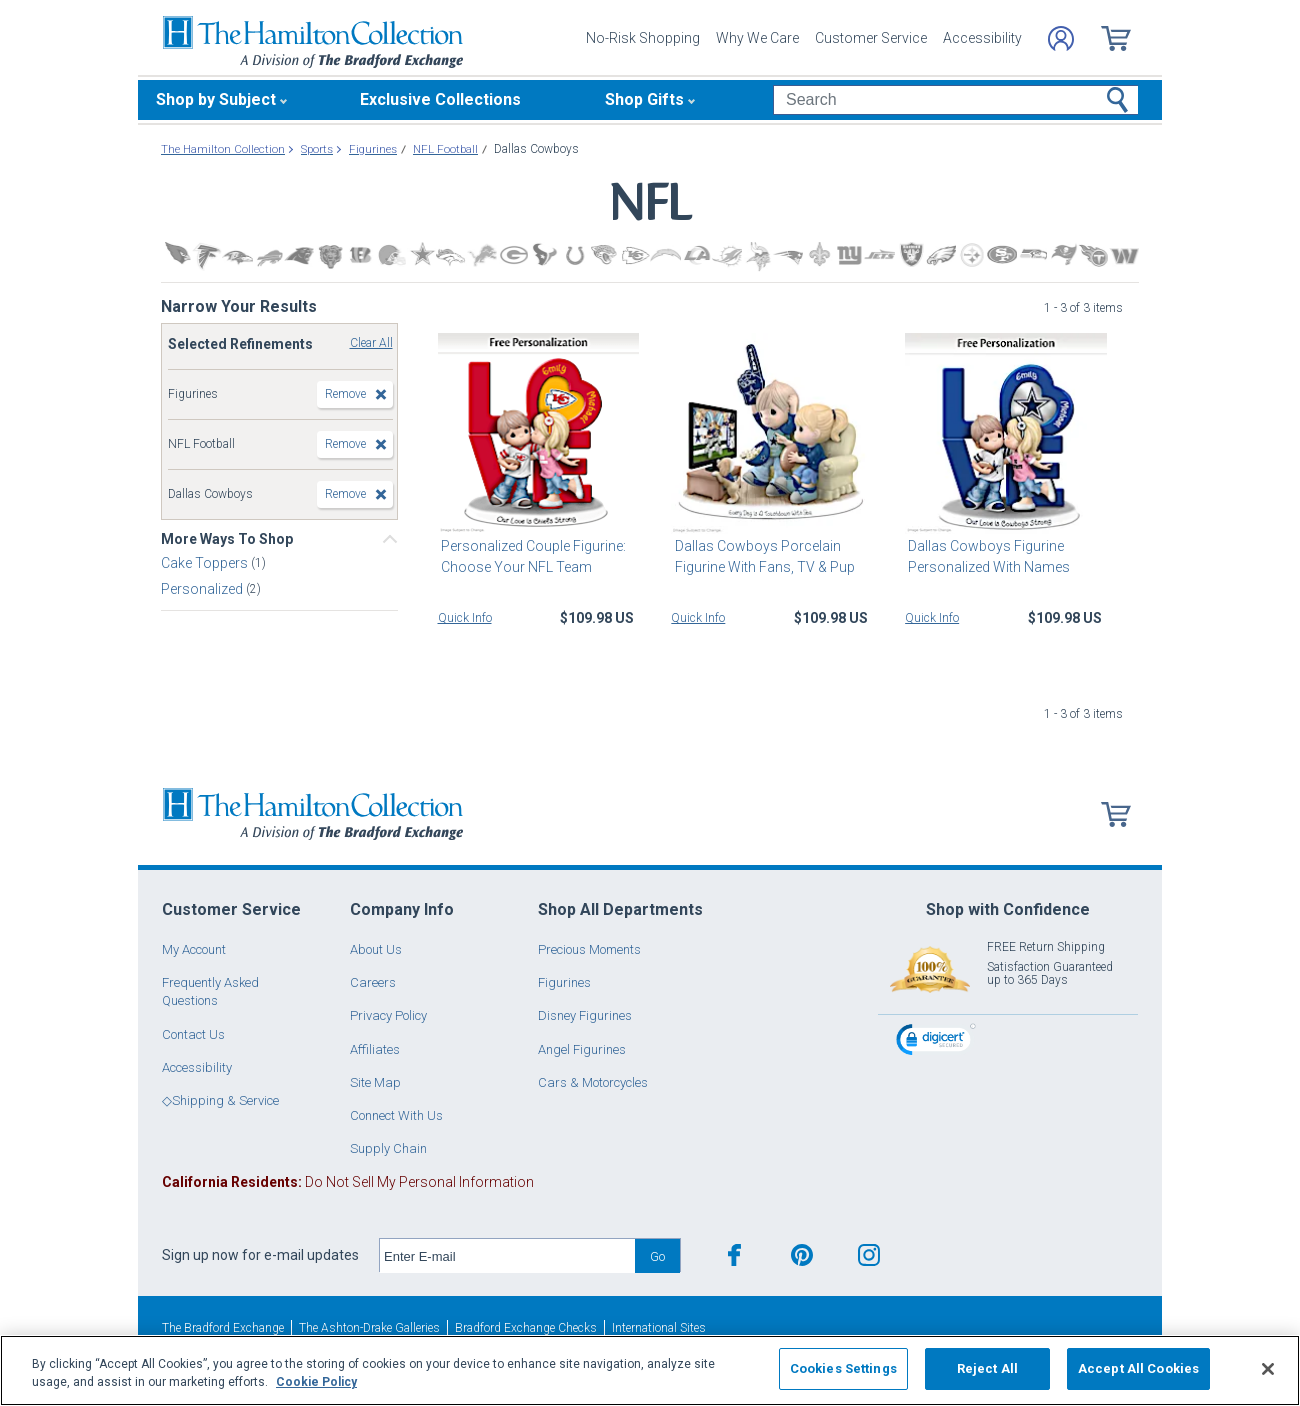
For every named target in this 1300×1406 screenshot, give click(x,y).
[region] (650, 1370)
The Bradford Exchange (223, 1328)
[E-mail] (507, 1256)
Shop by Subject (216, 99)
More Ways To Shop (227, 539)
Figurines (564, 982)
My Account (194, 949)
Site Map (375, 1082)
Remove (345, 394)
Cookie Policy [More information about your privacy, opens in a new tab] (316, 1382)
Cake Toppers (206, 563)
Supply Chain (388, 1148)
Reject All (987, 1368)
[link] (936, 1042)
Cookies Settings (843, 1368)
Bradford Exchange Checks (526, 1328)
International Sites (659, 1328)
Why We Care (757, 38)
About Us (376, 949)
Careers (373, 982)
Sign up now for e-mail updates (260, 1255)
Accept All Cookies (1138, 1368)
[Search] (955, 100)
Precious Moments (589, 949)
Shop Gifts (644, 99)
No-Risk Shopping (643, 38)
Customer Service (871, 38)
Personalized (203, 589)
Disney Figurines (585, 1015)
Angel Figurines (582, 1049)
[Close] (1268, 1369)
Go (657, 1256)
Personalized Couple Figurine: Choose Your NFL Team (530, 556)
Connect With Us (396, 1115)
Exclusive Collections (440, 99)
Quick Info (465, 618)
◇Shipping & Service (220, 1100)
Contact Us (193, 1034)
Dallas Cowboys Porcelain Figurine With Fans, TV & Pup (761, 556)
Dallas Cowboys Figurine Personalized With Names (986, 556)
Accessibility (982, 38)
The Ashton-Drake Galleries (369, 1328)
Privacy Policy (388, 1015)
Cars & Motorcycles (593, 1082)
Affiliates (375, 1049)
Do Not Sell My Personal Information (348, 1182)
